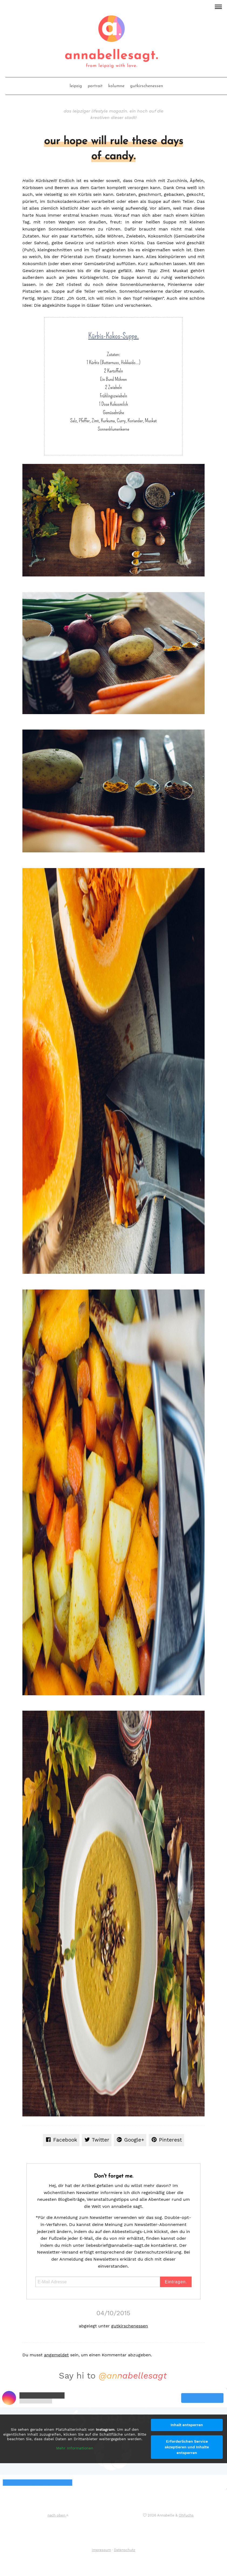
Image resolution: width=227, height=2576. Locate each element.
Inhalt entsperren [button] (187, 2425)
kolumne (116, 86)
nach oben (58, 2515)
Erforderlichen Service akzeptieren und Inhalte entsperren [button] (187, 2447)
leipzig (76, 86)
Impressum (101, 2550)
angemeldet (56, 2354)
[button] (218, 6)
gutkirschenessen (146, 86)
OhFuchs (186, 2515)
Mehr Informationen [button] (74, 2448)
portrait (95, 86)
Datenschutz (124, 2550)
